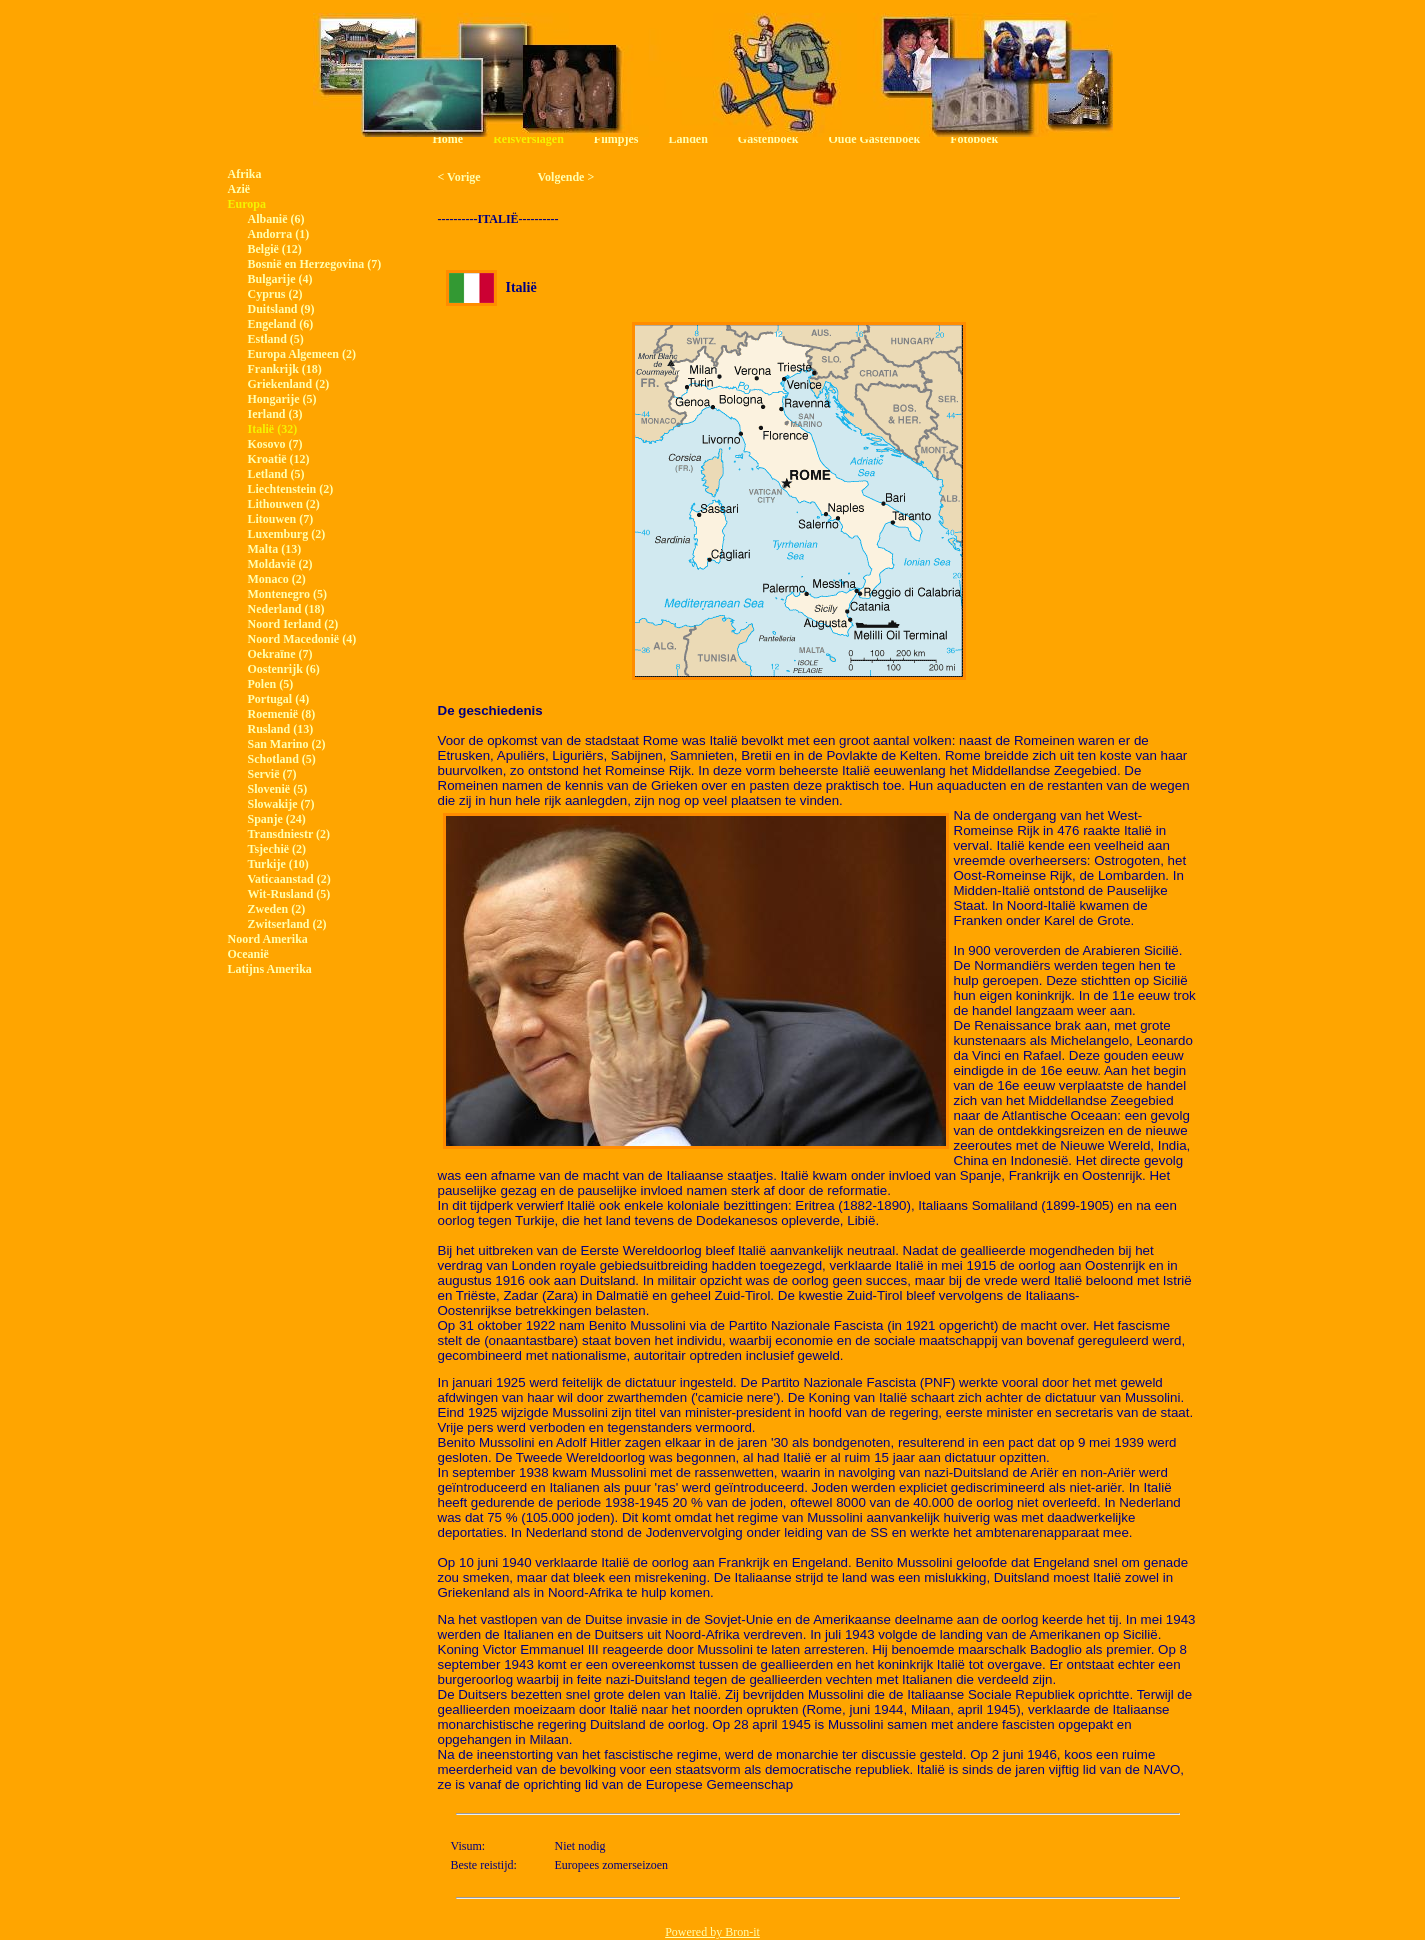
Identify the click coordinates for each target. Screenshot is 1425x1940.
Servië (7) (272, 774)
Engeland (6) (281, 324)
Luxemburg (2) (287, 534)
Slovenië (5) (278, 789)
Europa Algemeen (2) (302, 354)
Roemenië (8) (282, 714)
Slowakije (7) (281, 804)
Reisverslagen (528, 139)
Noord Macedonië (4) (302, 639)
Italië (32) (273, 429)
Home (448, 139)
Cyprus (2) (275, 294)
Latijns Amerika (270, 969)
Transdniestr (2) (289, 834)
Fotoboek (974, 139)
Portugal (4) (279, 699)
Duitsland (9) (281, 309)
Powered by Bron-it (712, 1932)
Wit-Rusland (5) (289, 894)
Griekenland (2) (289, 384)
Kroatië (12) (279, 459)
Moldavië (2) (280, 564)
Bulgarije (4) (280, 279)
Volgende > (566, 177)
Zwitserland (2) (287, 924)
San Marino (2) (287, 744)
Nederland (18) (286, 609)
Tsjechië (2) (277, 849)
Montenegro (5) (287, 594)
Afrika (245, 174)
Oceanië (248, 954)
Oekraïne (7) (280, 654)
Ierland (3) (275, 414)
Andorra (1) (279, 234)
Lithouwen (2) (284, 504)
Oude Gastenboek (875, 139)
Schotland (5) (282, 759)
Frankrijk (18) (285, 369)
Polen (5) (271, 684)
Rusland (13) (281, 729)
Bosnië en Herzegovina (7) (315, 264)
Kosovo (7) (275, 444)
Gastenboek (768, 139)
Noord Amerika (268, 939)
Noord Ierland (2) (293, 624)
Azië (239, 189)
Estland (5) (276, 339)
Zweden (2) (277, 909)
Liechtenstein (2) (291, 489)
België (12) (275, 249)
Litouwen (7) (281, 519)
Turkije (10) (278, 864)
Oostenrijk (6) (284, 669)
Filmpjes (616, 139)
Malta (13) (275, 549)
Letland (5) (276, 474)
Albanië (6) (276, 219)
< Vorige (459, 177)
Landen (687, 139)
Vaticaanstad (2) (289, 879)
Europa (247, 204)
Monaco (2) (277, 579)
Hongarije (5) (282, 399)
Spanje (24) (277, 819)
